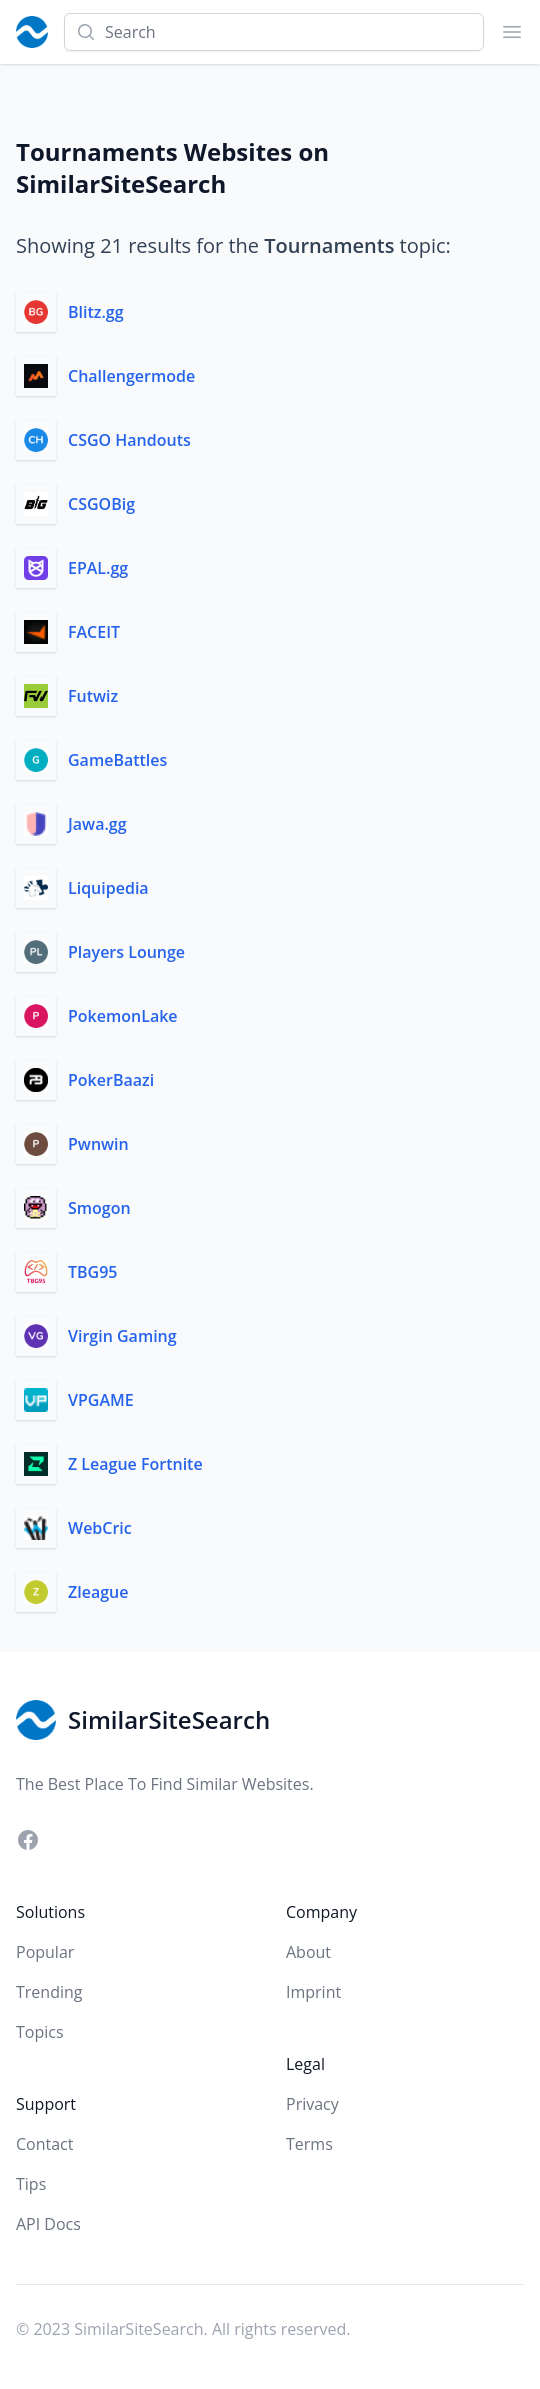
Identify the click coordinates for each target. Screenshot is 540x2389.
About (308, 1952)
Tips (31, 2184)
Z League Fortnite (135, 1464)
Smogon (99, 1208)
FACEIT (94, 632)
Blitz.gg (96, 312)
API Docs (48, 2224)
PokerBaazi (111, 1080)
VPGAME (101, 1400)
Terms (309, 2144)
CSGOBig (101, 504)
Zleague (98, 1592)
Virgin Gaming (122, 1336)
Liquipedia (108, 888)
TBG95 (93, 1272)
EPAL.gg (98, 568)
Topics (40, 2032)
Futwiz (93, 696)
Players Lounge (126, 952)
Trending (49, 1992)
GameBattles (117, 760)
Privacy (312, 2104)
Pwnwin (98, 1144)
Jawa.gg (97, 824)
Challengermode (131, 376)
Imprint (313, 1992)
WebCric (100, 1528)
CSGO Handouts (129, 440)
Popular (45, 1952)
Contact (44, 2144)
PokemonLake (123, 1016)
